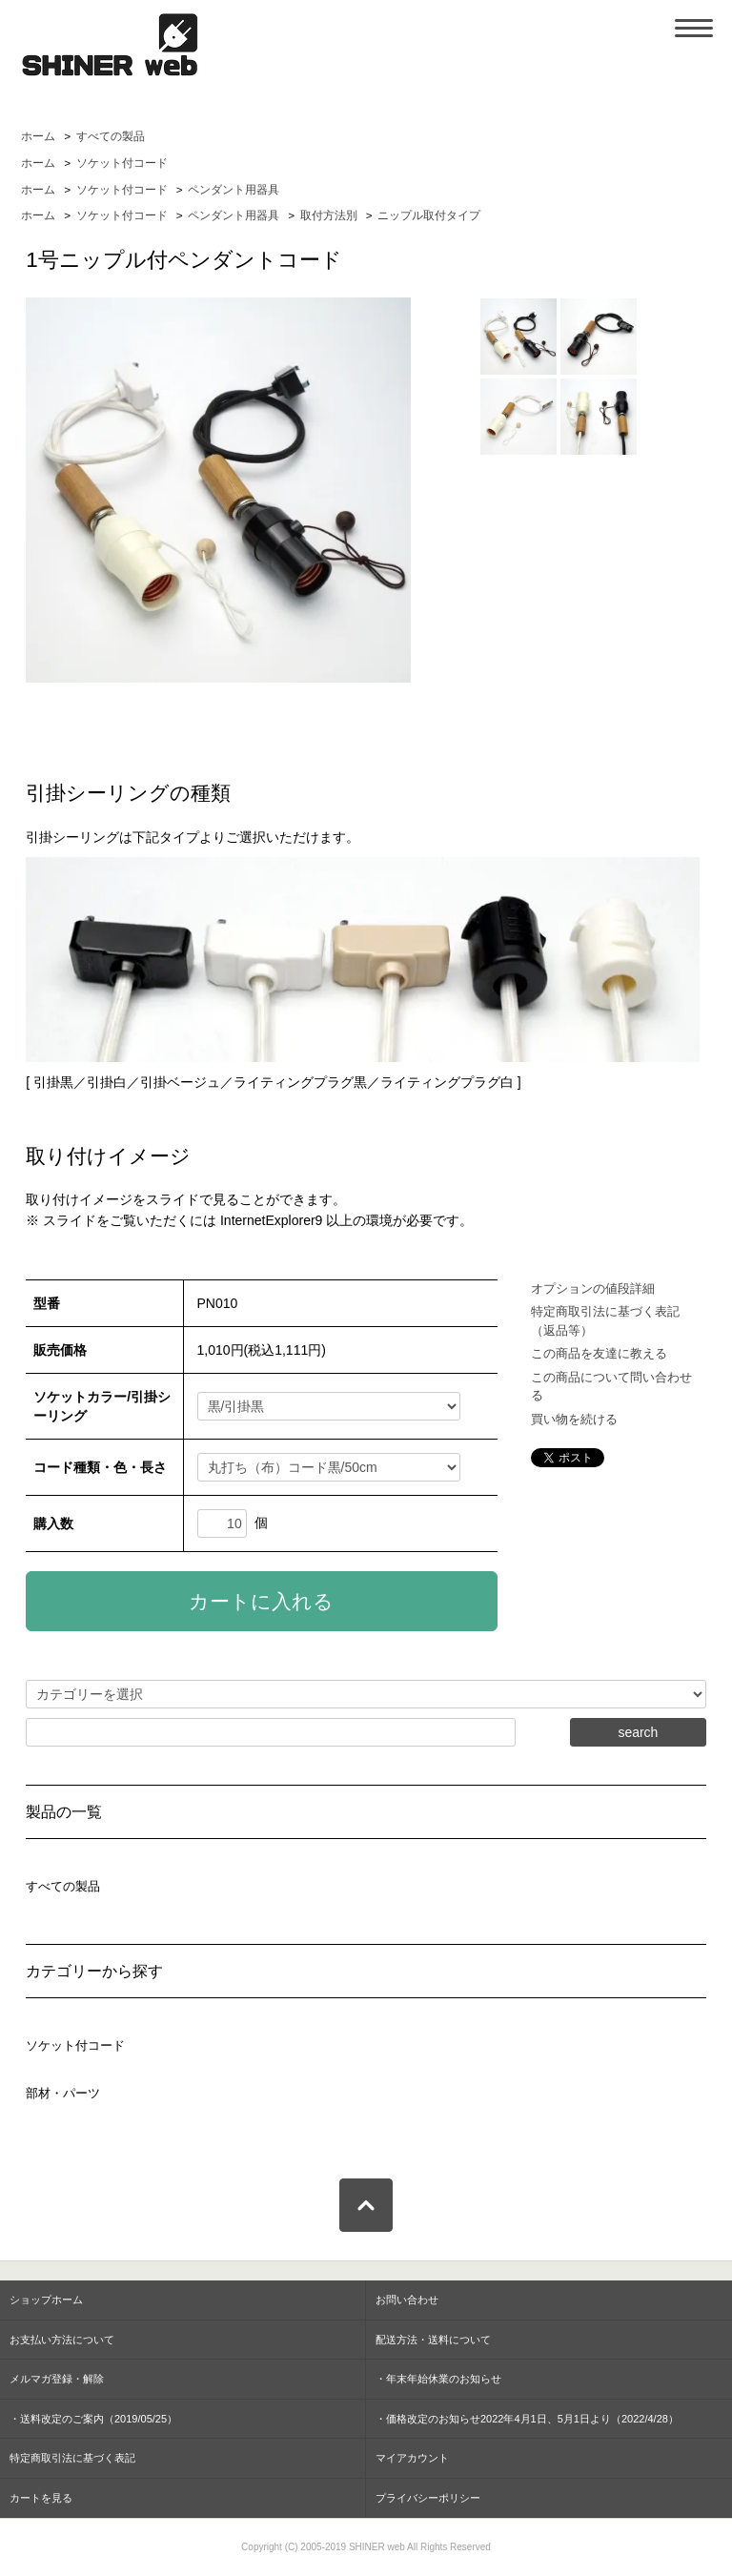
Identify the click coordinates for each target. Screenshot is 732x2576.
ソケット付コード (122, 163)
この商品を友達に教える (599, 1353)
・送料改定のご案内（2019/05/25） (93, 2418)
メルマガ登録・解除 (57, 2378)
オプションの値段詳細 (593, 1288)
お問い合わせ (407, 2299)
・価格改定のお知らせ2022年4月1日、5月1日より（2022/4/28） (527, 2418)
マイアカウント (412, 2458)
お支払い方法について (62, 2339)
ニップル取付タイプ (428, 215)
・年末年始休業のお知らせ (438, 2378)
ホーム (38, 136)
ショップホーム (46, 2299)
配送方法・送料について (433, 2339)
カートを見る (41, 2498)
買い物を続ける (574, 1419)
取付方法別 (328, 215)
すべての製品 (110, 136)
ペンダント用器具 (233, 189)
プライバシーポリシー (428, 2498)
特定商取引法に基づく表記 (72, 2458)
